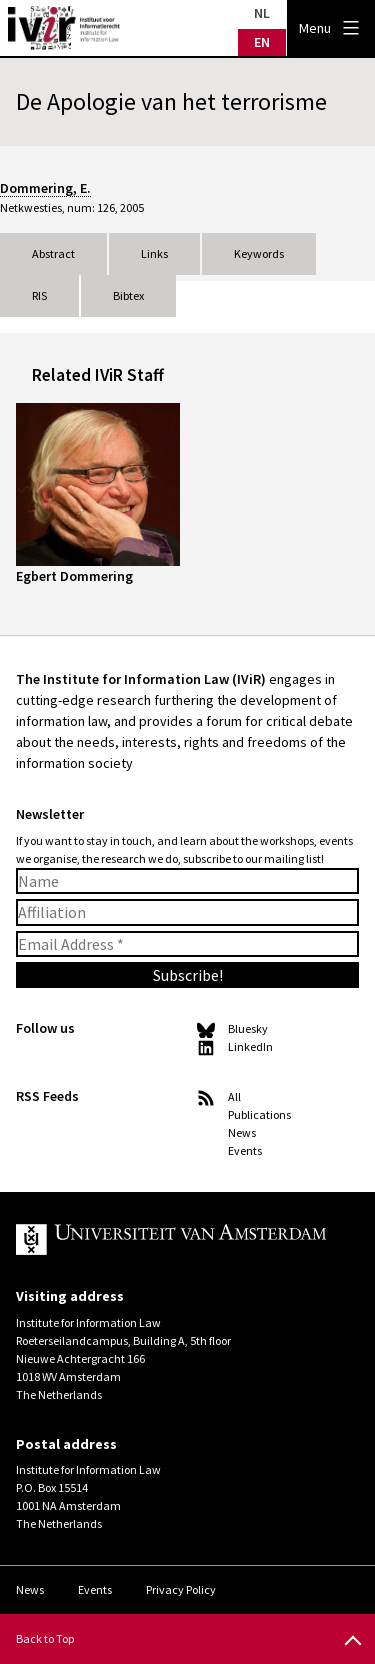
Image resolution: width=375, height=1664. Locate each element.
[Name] (187, 881)
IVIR (64, 28)
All (234, 1096)
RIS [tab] (39, 295)
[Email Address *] (187, 944)
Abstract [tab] (53, 253)
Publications (259, 1114)
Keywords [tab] (259, 253)
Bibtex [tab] (128, 295)
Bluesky (248, 1028)
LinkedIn (250, 1046)
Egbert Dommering (74, 576)
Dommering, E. (45, 188)
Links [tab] (154, 253)
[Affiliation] (187, 912)
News (242, 1132)
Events (245, 1150)
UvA (171, 1240)
